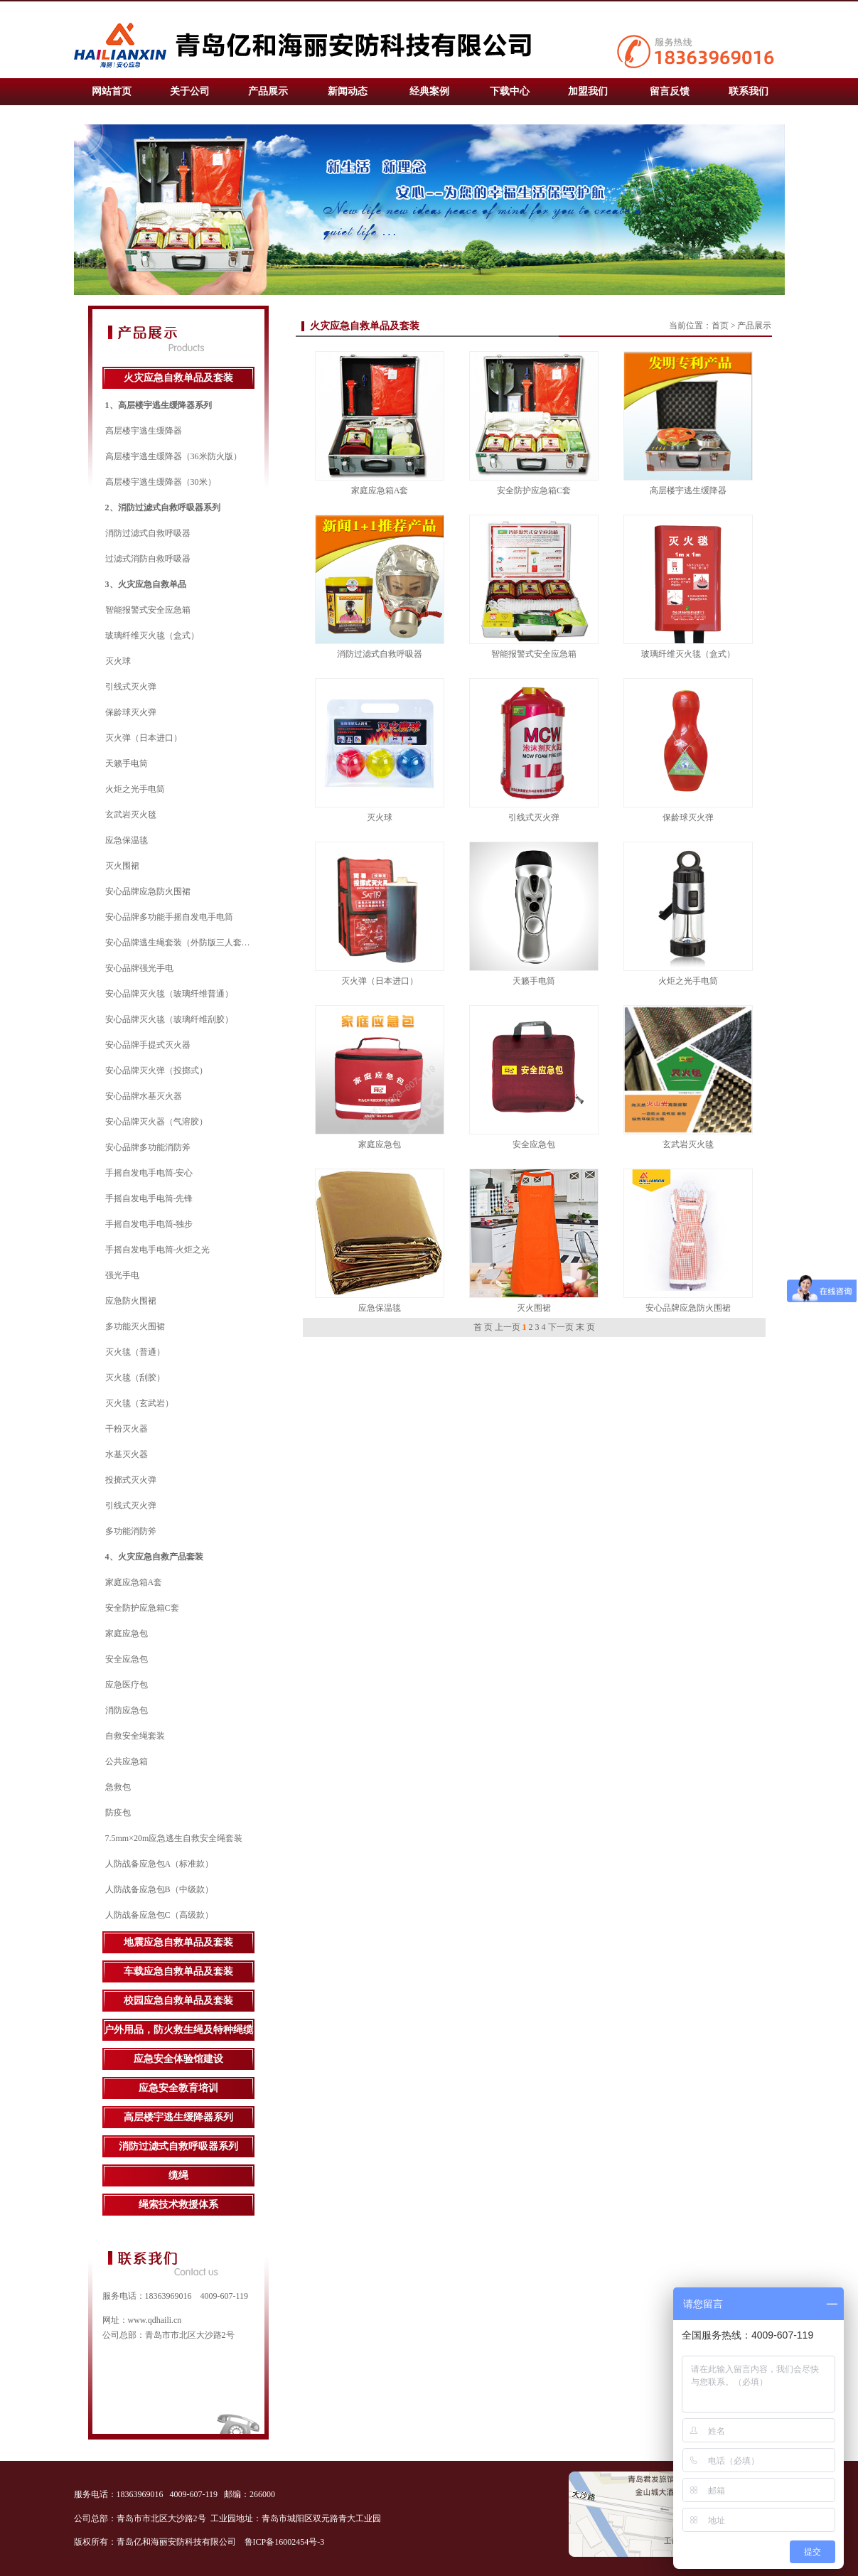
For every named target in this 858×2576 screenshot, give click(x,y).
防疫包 (118, 1813)
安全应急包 (126, 1659)
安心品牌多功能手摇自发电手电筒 (169, 917)
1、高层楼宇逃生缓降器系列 (158, 405)
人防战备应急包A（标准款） (159, 1864)
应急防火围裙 (130, 1301)
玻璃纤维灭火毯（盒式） (152, 635)
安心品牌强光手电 (139, 968)
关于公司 (190, 91)
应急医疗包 (126, 1685)
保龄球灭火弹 (130, 712)
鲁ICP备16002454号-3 (286, 2542)
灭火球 (118, 661)
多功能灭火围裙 (135, 1326)
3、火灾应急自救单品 (145, 584)
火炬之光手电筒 (135, 789)
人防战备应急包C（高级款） (159, 1915)
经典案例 (429, 91)
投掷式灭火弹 (130, 1480)
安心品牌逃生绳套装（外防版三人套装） (182, 943)
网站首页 (112, 91)
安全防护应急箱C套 (142, 1608)
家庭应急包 (126, 1633)
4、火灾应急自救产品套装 (154, 1557)
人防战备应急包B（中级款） (159, 1889)
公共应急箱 (126, 1761)
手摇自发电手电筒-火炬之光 (157, 1250)
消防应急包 (126, 1710)
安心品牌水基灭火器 (143, 1096)
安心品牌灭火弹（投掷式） (156, 1070)
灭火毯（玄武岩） (139, 1403)
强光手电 (122, 1275)
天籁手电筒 (126, 763)
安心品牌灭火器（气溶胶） (156, 1122)
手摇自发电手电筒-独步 (149, 1224)
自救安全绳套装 (135, 1736)
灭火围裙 (122, 866)
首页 (720, 326)
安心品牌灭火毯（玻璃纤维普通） (169, 994)
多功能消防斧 (130, 1531)
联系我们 (748, 91)
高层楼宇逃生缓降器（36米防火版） (173, 456)
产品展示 (268, 91)
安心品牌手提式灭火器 (148, 1045)
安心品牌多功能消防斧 (148, 1147)
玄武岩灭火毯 (130, 815)
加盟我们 (588, 91)
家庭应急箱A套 (134, 1582)
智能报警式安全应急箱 (148, 610)
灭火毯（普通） (135, 1352)
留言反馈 (670, 91)
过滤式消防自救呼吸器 (148, 559)
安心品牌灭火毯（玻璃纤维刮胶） (169, 1019)
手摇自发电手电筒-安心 (149, 1173)
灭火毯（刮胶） (135, 1378)
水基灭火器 (126, 1454)
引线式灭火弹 (130, 687)
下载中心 (510, 91)
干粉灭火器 (126, 1429)
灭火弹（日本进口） (143, 738)
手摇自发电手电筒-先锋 (149, 1198)
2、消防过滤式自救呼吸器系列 (162, 507)
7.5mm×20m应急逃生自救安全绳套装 (174, 1838)
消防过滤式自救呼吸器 (148, 533)
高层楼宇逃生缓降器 (143, 431)
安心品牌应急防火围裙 (148, 891)
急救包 (118, 1787)
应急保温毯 (126, 840)
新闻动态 (348, 91)
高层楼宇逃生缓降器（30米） (160, 482)
